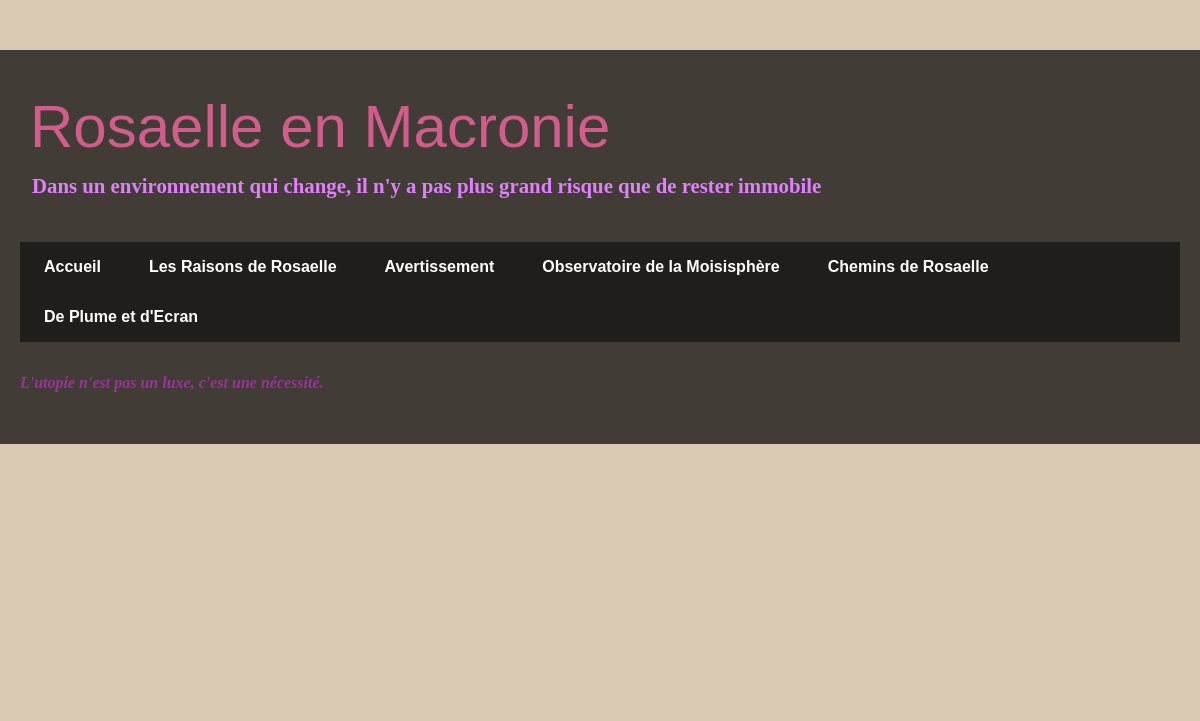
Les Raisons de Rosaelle (243, 266)
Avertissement (440, 266)
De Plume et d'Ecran (121, 316)
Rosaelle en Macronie (320, 126)
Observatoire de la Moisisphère (660, 266)
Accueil (72, 266)
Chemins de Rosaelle (908, 266)
